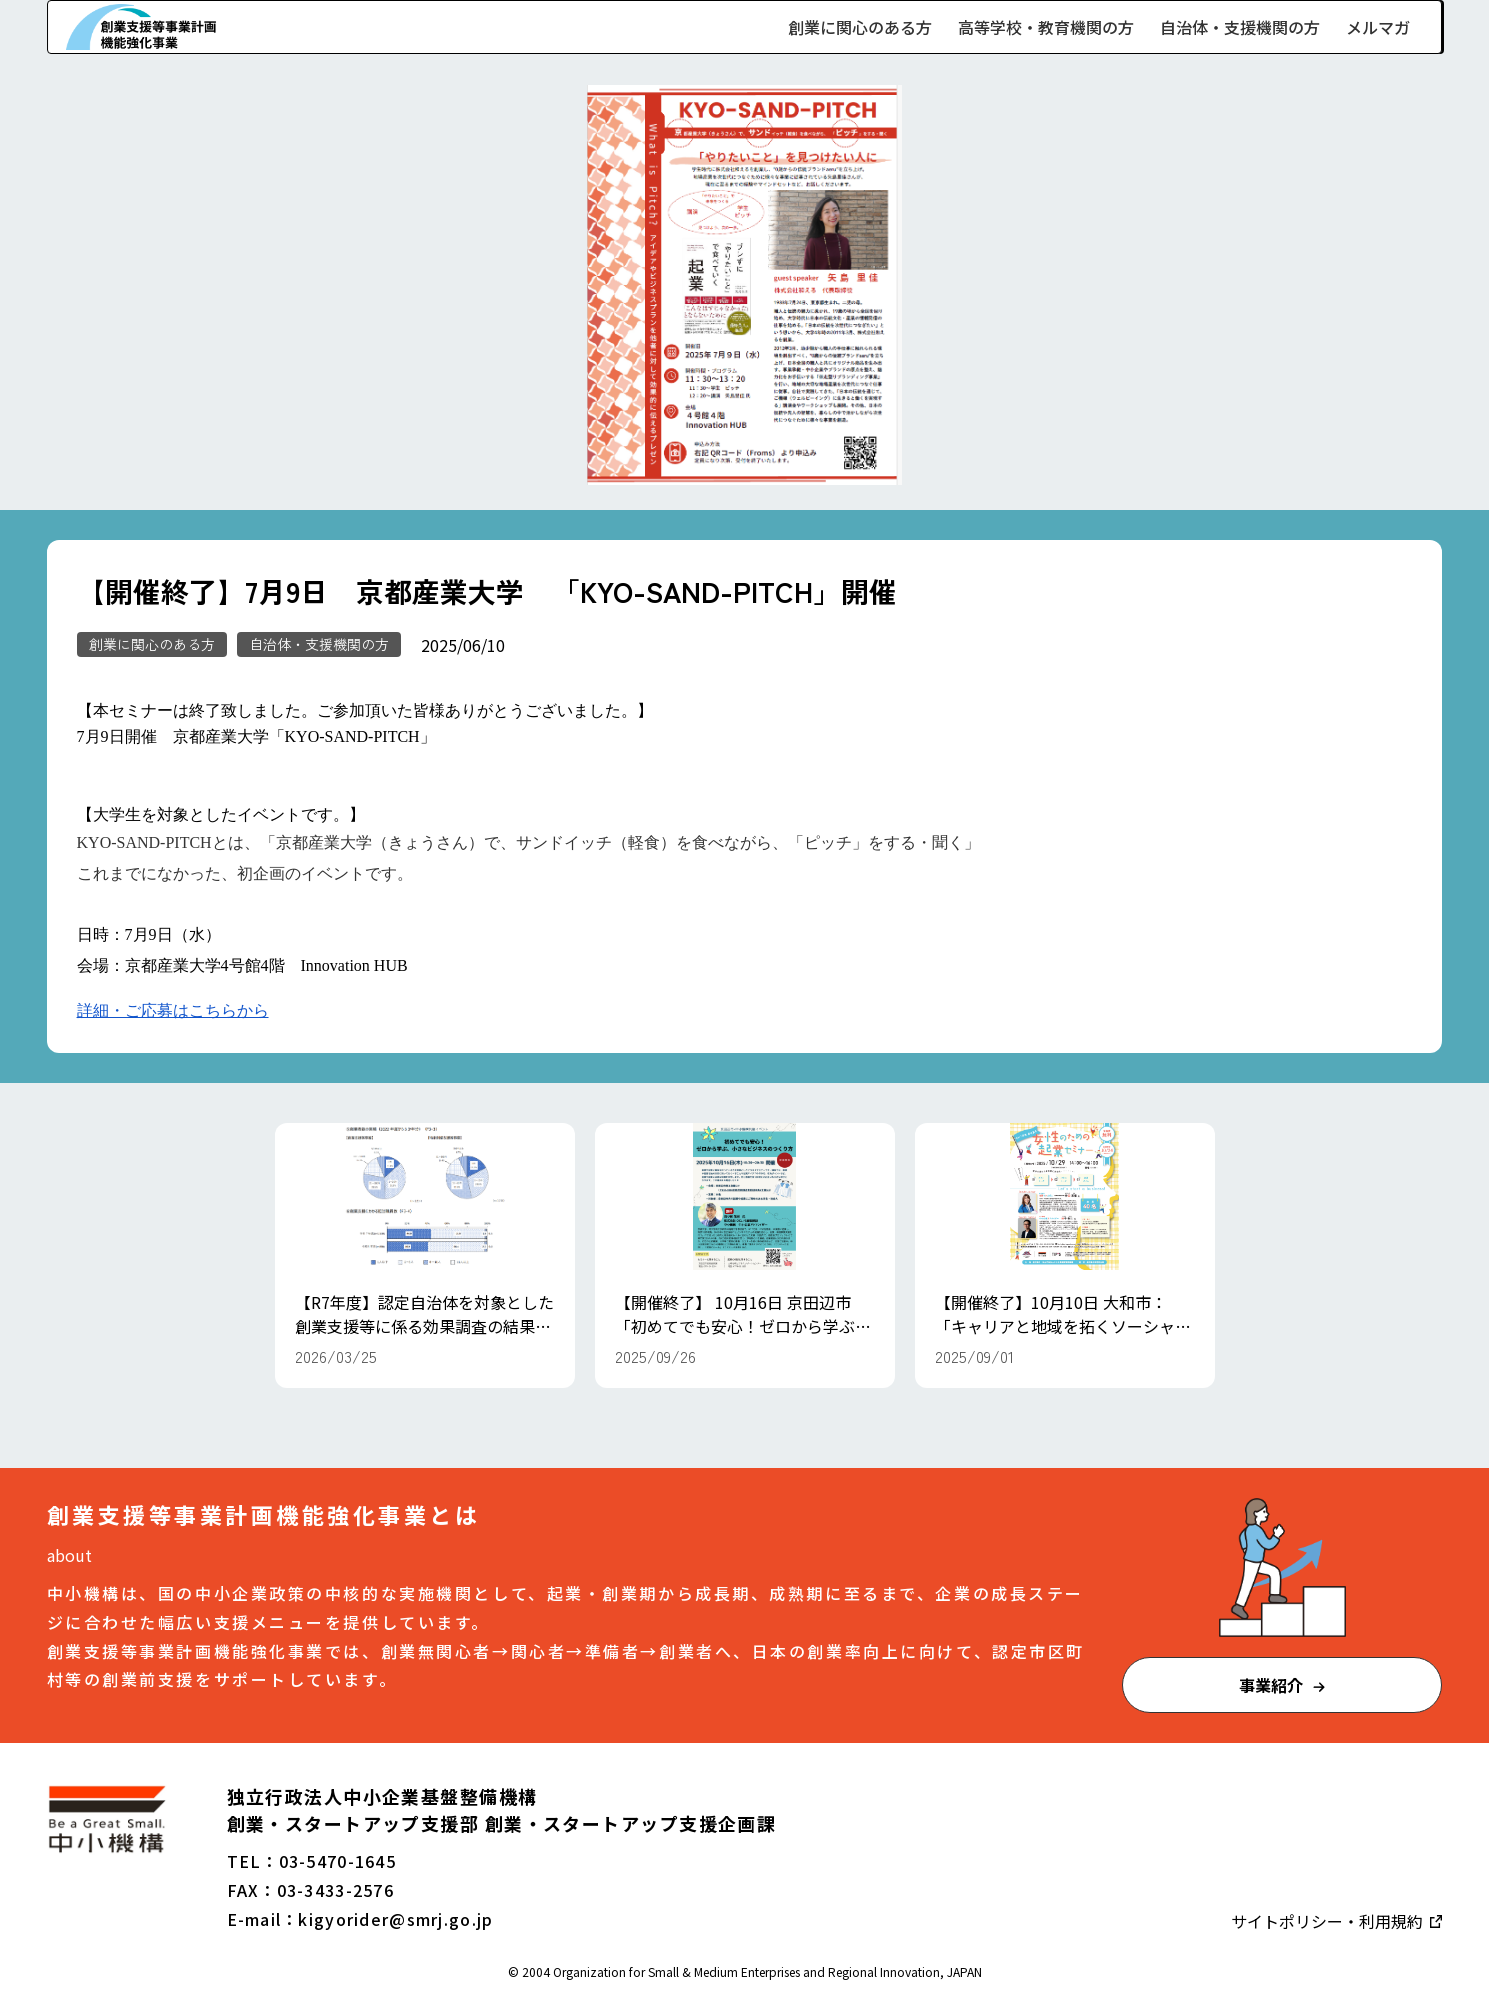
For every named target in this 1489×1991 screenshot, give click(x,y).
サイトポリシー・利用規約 (1329, 1921)
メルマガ (1378, 27)
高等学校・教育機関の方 (1046, 27)
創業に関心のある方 (860, 27)
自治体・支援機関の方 (1240, 27)
